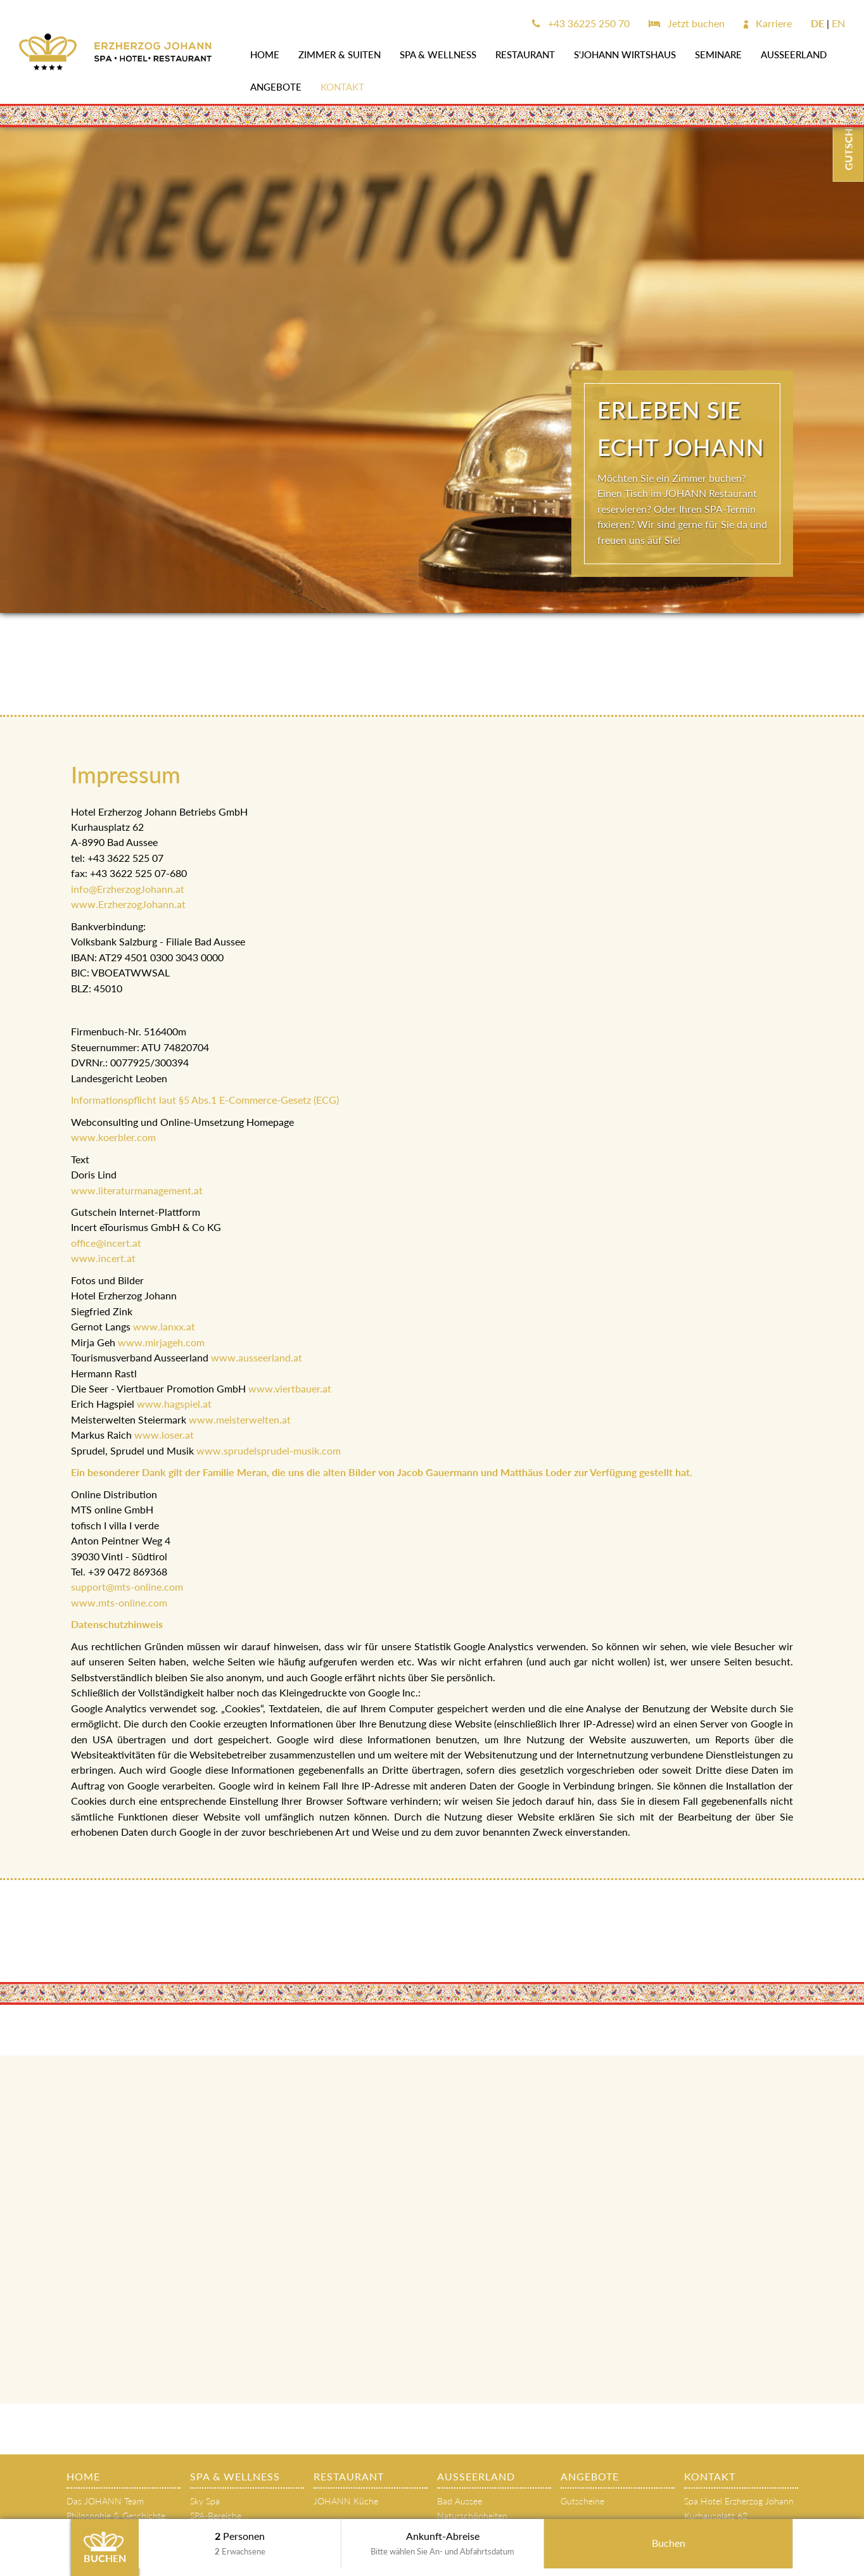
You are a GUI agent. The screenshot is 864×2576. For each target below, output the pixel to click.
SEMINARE (718, 54)
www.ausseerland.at (256, 1357)
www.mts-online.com (119, 1602)
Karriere (768, 23)
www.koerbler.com (113, 1137)
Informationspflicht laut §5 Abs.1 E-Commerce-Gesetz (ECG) (205, 1100)
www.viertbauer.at (289, 1388)
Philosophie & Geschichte (116, 2515)
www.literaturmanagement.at (138, 1190)
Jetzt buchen (687, 23)
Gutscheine (582, 2501)
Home (264, 54)
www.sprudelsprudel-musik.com (268, 1450)
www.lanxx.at (164, 1326)
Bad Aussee (459, 2501)
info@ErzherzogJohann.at (127, 889)
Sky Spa (205, 2501)
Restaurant (525, 54)
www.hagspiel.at (174, 1404)
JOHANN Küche (346, 2501)
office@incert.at (106, 1243)
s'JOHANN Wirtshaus (625, 54)
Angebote (276, 86)
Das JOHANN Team (105, 2501)
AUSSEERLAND (794, 54)
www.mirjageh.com (161, 1342)
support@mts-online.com (127, 1587)
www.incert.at (103, 1258)
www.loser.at (164, 1435)
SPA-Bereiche (215, 2515)
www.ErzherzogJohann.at (128, 904)
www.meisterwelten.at (240, 1419)
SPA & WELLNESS (438, 54)
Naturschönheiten (472, 2515)
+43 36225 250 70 (581, 23)
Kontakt (342, 86)
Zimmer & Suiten (339, 54)
